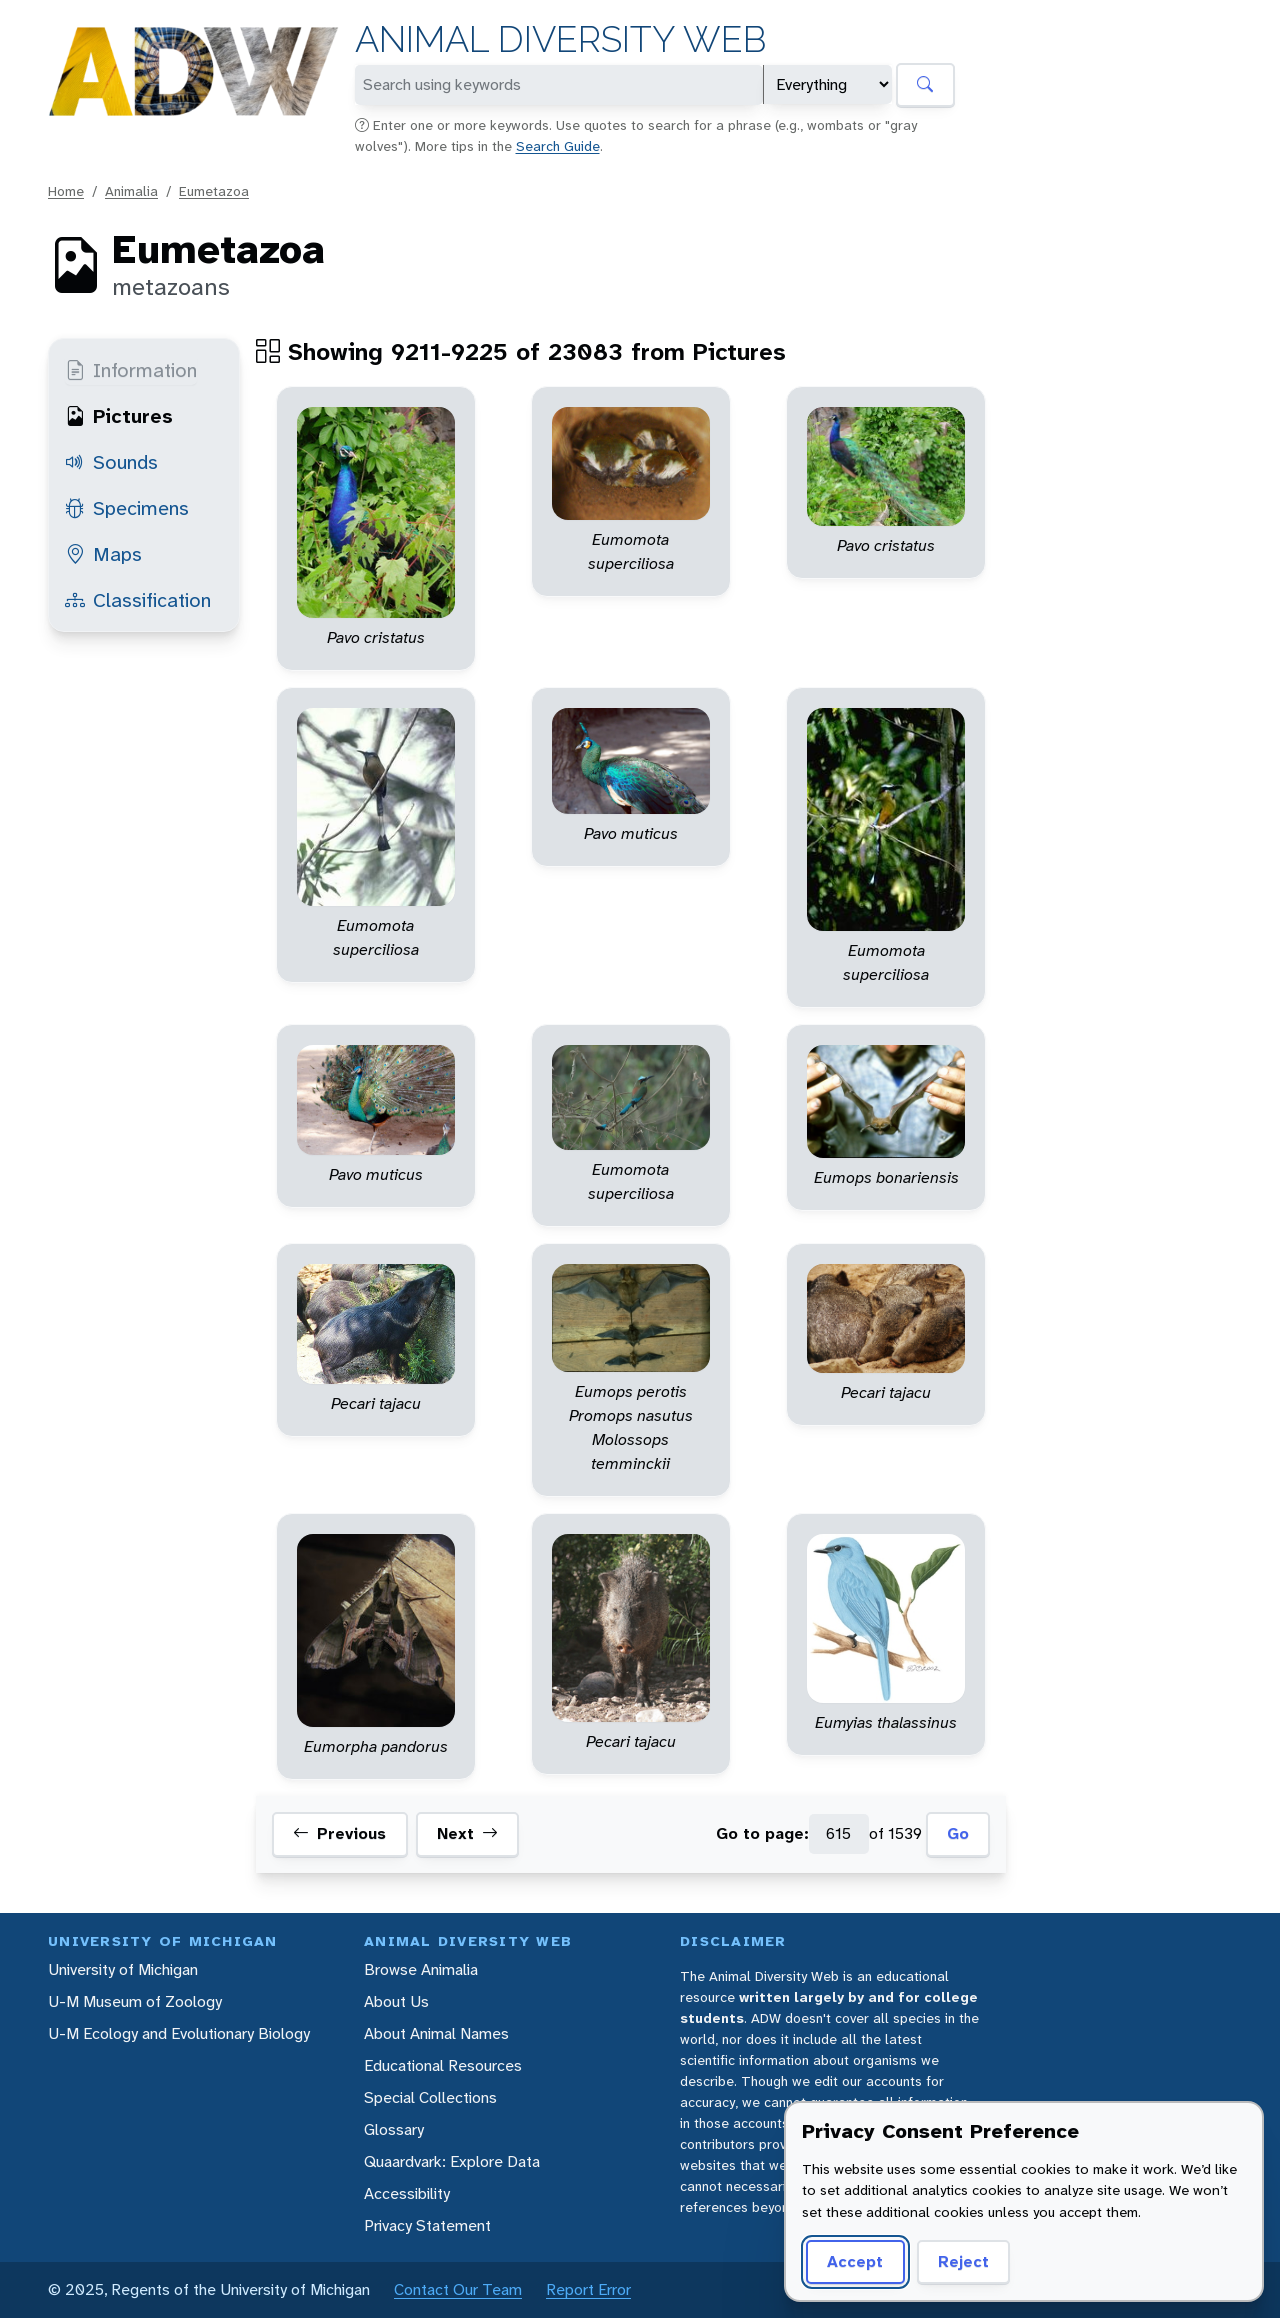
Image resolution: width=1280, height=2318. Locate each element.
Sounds (111, 462)
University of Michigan (123, 1969)
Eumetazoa (214, 191)
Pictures (119, 416)
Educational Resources (443, 2065)
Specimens (127, 508)
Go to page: (762, 1833)
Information (131, 370)
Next (467, 1834)
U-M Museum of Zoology (135, 2001)
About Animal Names (436, 2033)
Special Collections (430, 2097)
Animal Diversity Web (560, 39)
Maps (103, 554)
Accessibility (407, 2193)
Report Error (588, 2289)
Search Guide (558, 146)
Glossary (394, 2129)
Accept (855, 2261)
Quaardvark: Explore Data (452, 2161)
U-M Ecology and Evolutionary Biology (179, 2033)
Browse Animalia (421, 1969)
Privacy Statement (427, 2225)
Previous (339, 1834)
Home (66, 191)
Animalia (131, 191)
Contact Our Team (458, 2289)
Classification (138, 600)
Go (958, 1833)
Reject (963, 2261)
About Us (396, 2001)
